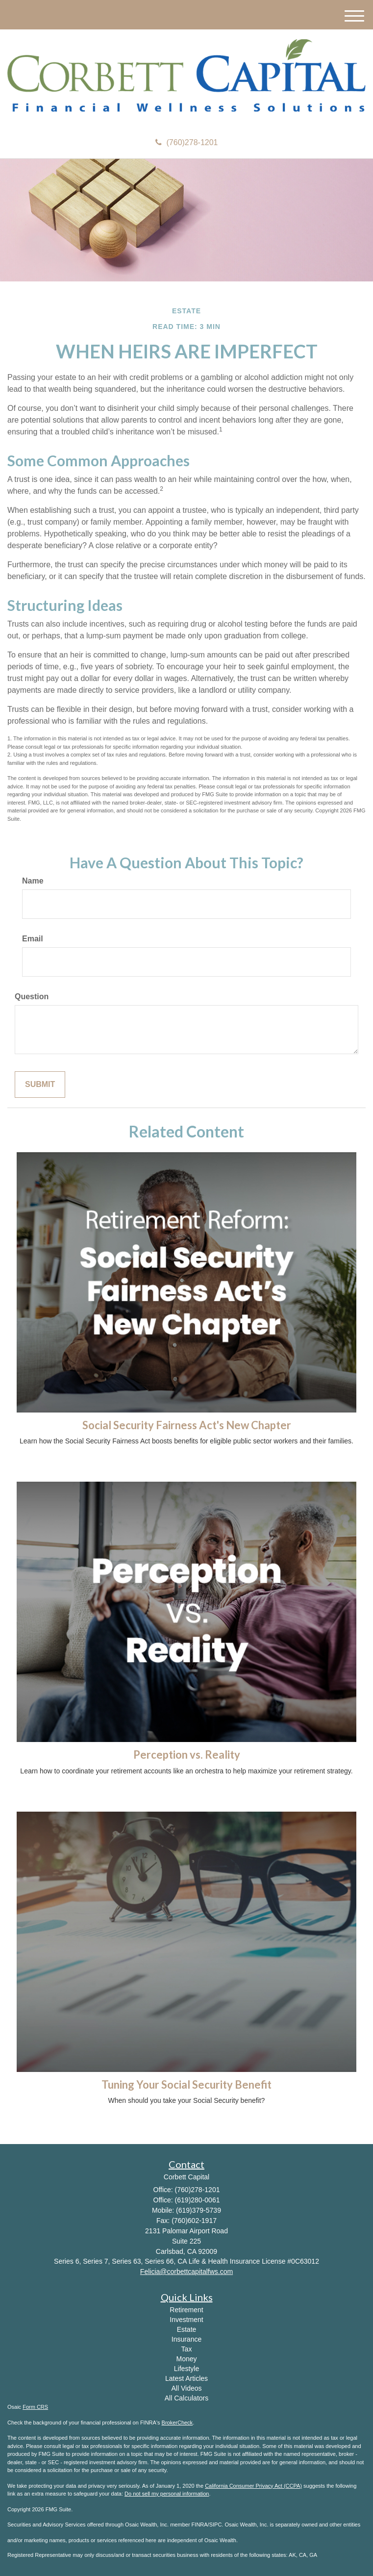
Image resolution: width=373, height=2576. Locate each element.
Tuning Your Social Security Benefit (186, 2084)
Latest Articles (186, 2378)
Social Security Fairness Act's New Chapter (186, 1425)
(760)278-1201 (186, 142)
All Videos (186, 2388)
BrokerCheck (177, 2422)
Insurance (186, 2339)
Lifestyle (186, 2369)
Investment (186, 2319)
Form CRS (35, 2407)
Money (186, 2359)
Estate (187, 2329)
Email (32, 938)
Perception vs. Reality (186, 1754)
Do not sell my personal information (166, 2494)
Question (32, 996)
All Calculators (186, 2398)
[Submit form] (40, 1084)
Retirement (186, 2310)
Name (33, 881)
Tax (186, 2349)
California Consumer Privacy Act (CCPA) (253, 2486)
